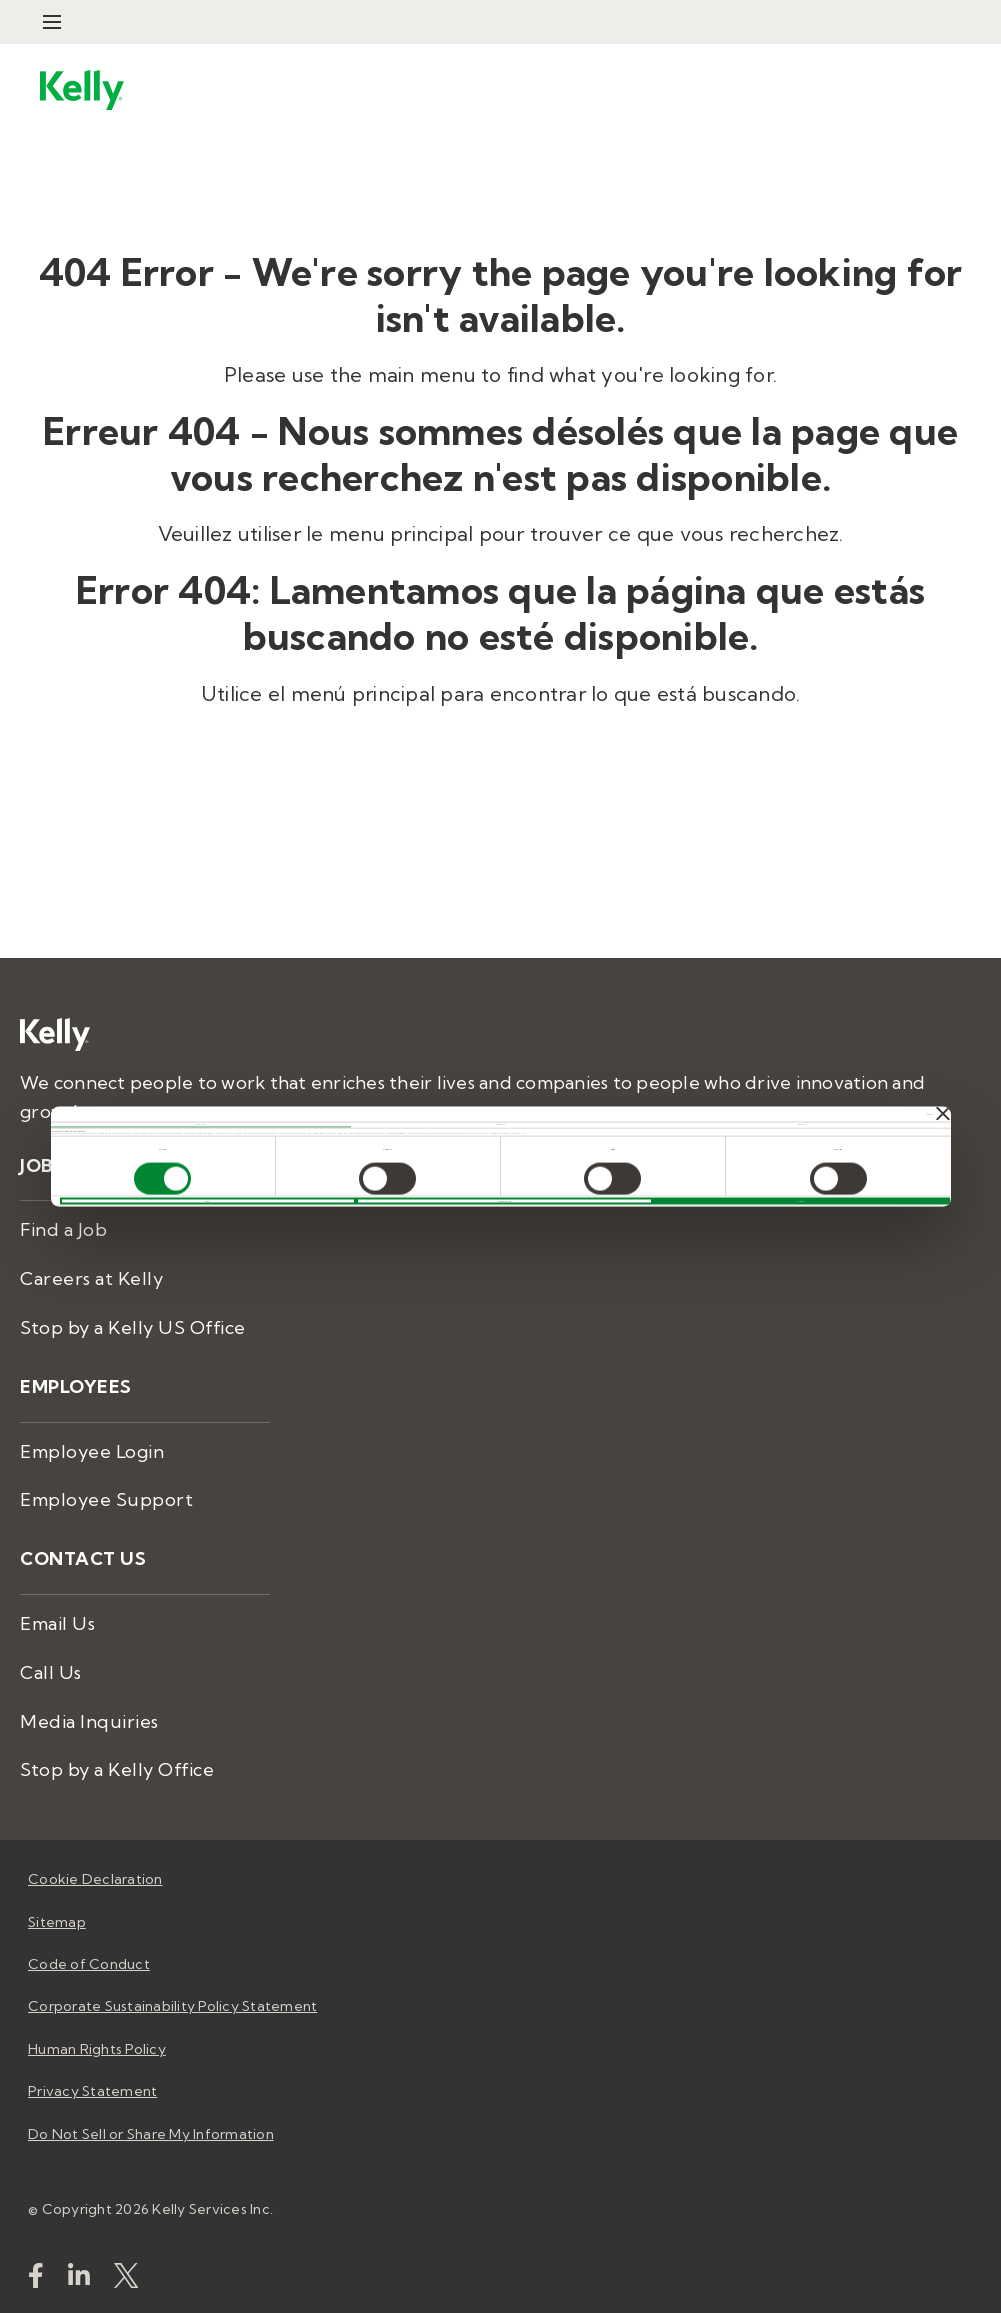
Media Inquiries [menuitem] (89, 1721)
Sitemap (57, 1922)
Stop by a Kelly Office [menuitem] (117, 1769)
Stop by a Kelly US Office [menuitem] (133, 1327)
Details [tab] (501, 1124)
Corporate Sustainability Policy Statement (172, 2006)
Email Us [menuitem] (57, 1623)
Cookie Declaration (95, 1879)
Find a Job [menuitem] (63, 1229)
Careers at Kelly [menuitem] (91, 1278)
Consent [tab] (200, 1124)
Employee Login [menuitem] (92, 1451)
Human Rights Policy (97, 2049)
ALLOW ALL (801, 1201)
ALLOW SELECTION (504, 1201)
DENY (207, 1201)
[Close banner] (943, 1114)
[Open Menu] (52, 22)
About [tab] (800, 1124)
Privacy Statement (397, 1132)
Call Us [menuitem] (51, 1672)
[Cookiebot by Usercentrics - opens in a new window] (845, 1114)
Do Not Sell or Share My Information (151, 2134)
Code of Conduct (89, 1964)
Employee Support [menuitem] (106, 1499)
